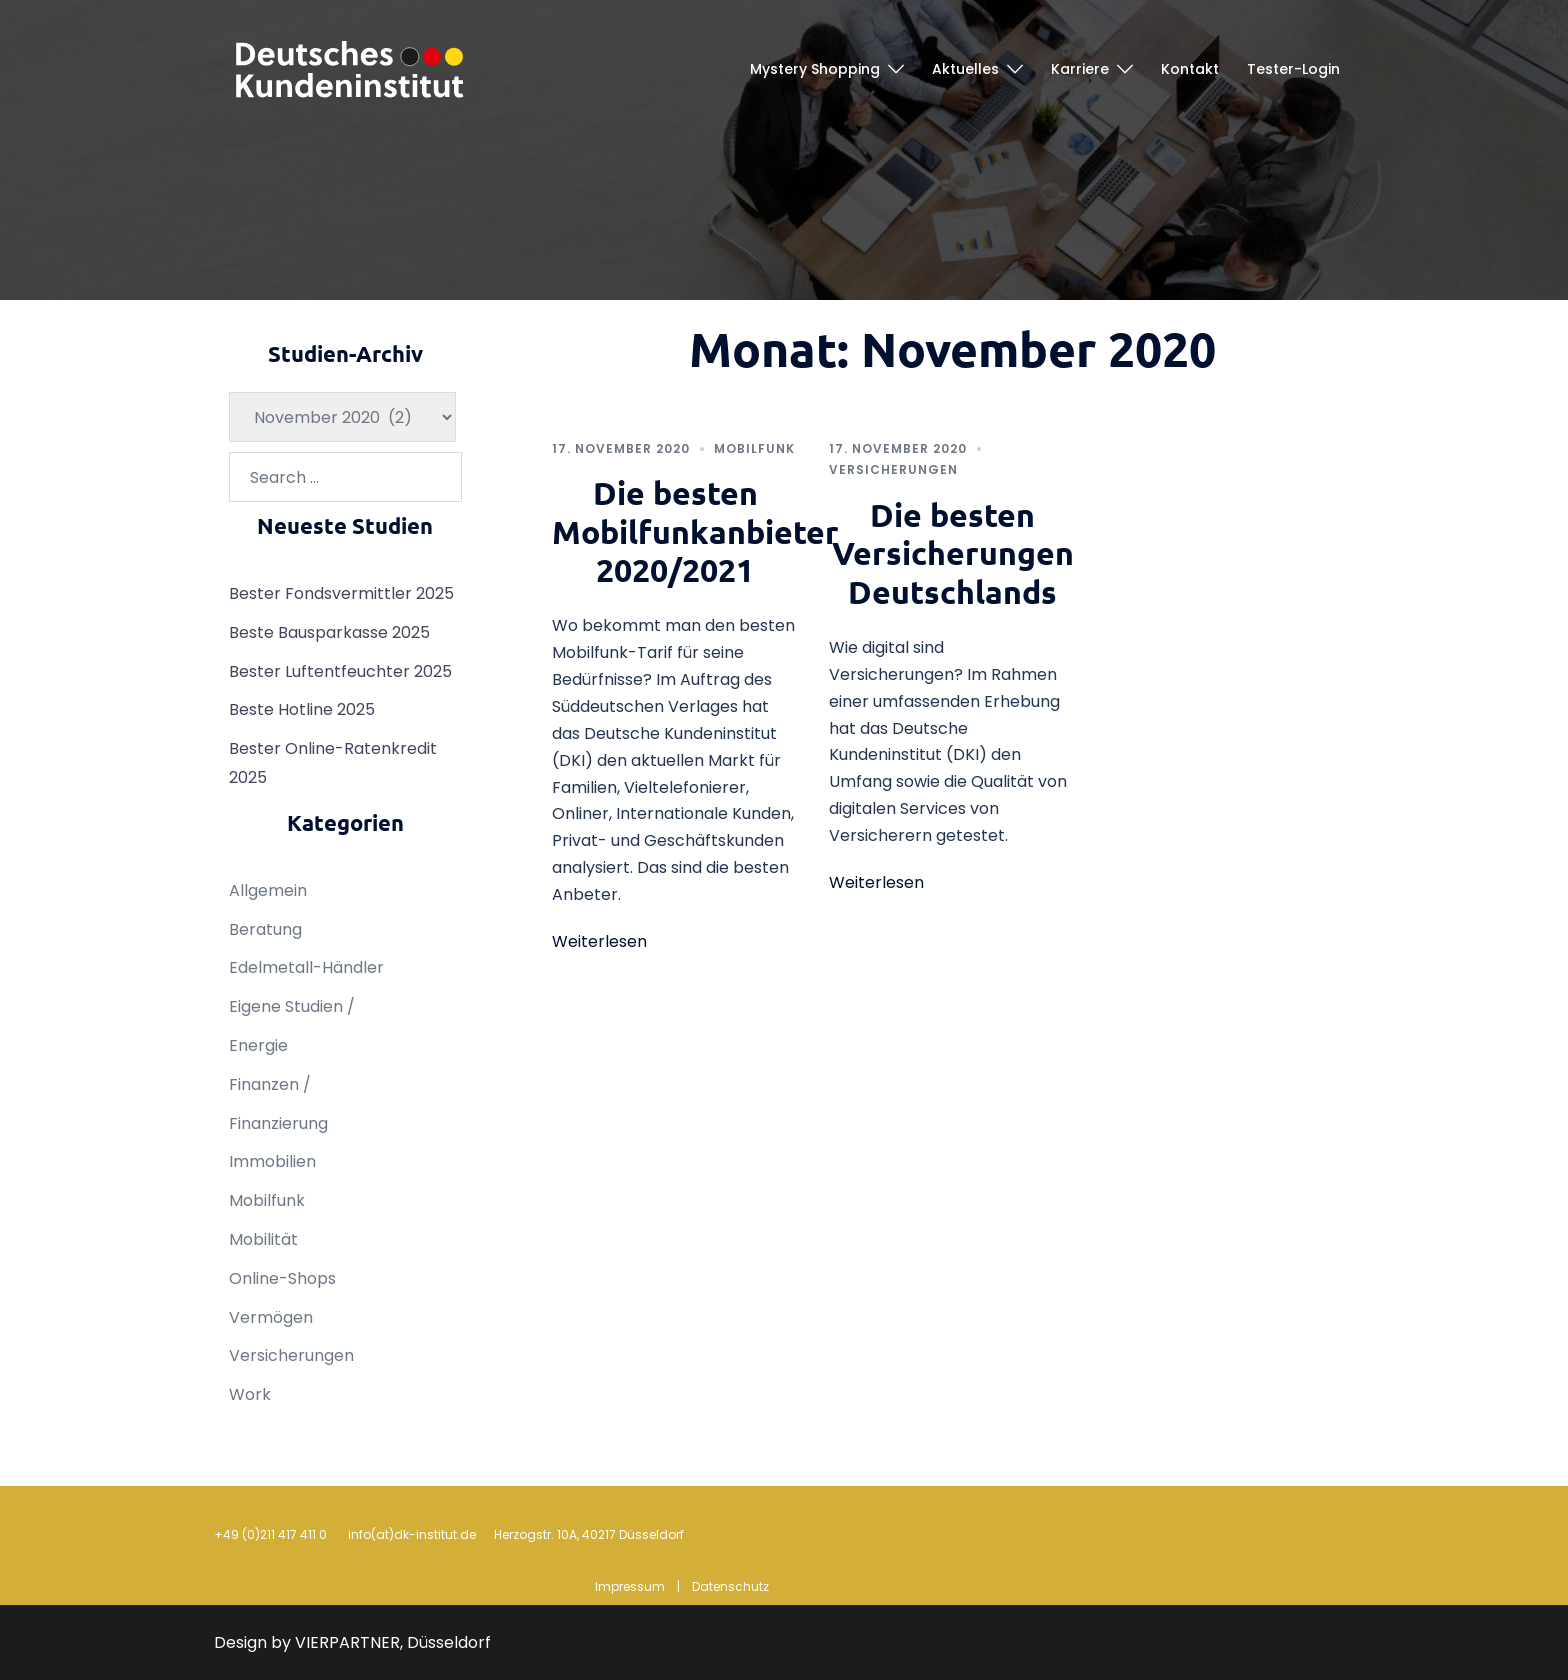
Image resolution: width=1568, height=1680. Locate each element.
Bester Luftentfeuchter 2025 (340, 671)
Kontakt (1190, 69)
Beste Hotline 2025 (302, 709)
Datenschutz (730, 1586)
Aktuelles (965, 69)
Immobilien (272, 1161)
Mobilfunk (754, 448)
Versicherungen (893, 469)
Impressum (630, 1586)
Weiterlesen (599, 941)
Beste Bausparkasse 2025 (329, 632)
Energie (258, 1045)
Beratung (265, 929)
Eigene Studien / (292, 1006)
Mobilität (263, 1239)
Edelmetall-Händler (306, 967)
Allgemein (268, 890)
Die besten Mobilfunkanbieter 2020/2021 (695, 531)
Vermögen (271, 1317)
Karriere (1080, 69)
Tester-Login (1293, 69)
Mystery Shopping (815, 69)
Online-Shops (282, 1278)
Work (250, 1394)
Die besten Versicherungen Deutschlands (953, 553)
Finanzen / (270, 1084)
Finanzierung (278, 1123)
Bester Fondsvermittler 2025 (341, 593)
